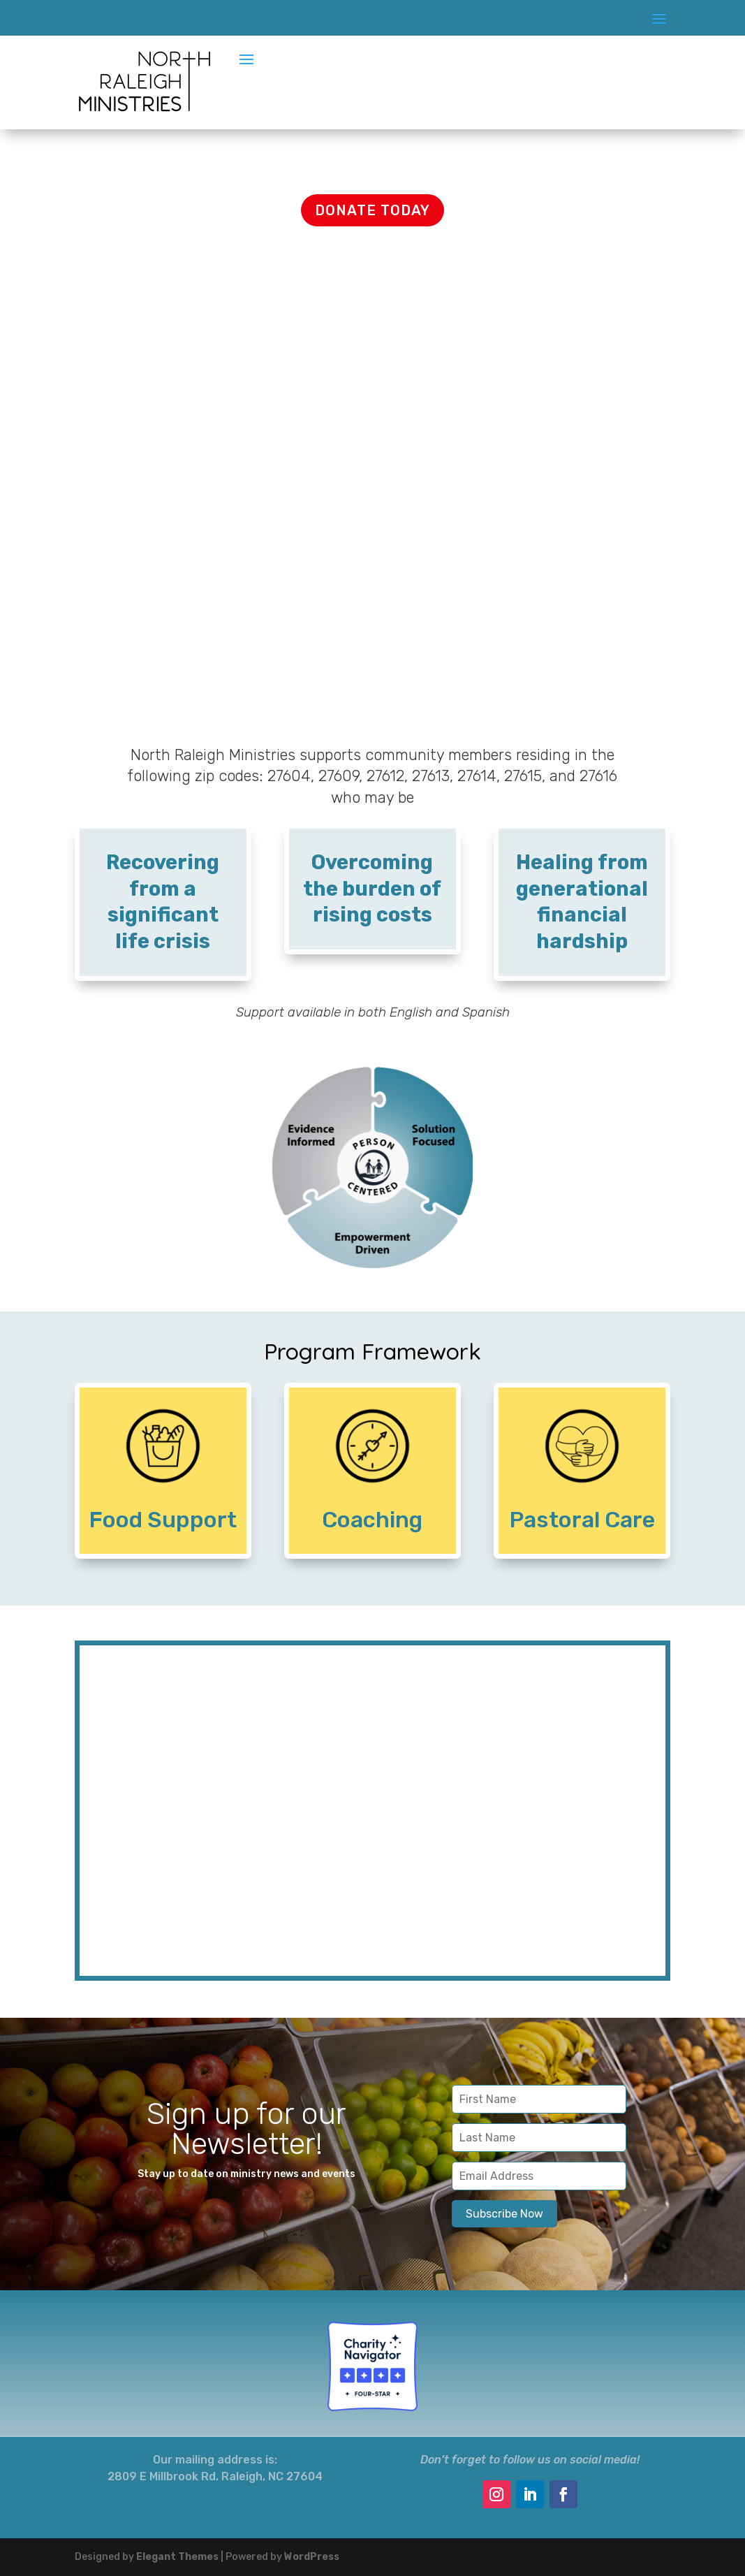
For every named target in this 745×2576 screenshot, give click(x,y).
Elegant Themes (177, 2557)
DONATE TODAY (372, 210)
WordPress (311, 2557)
